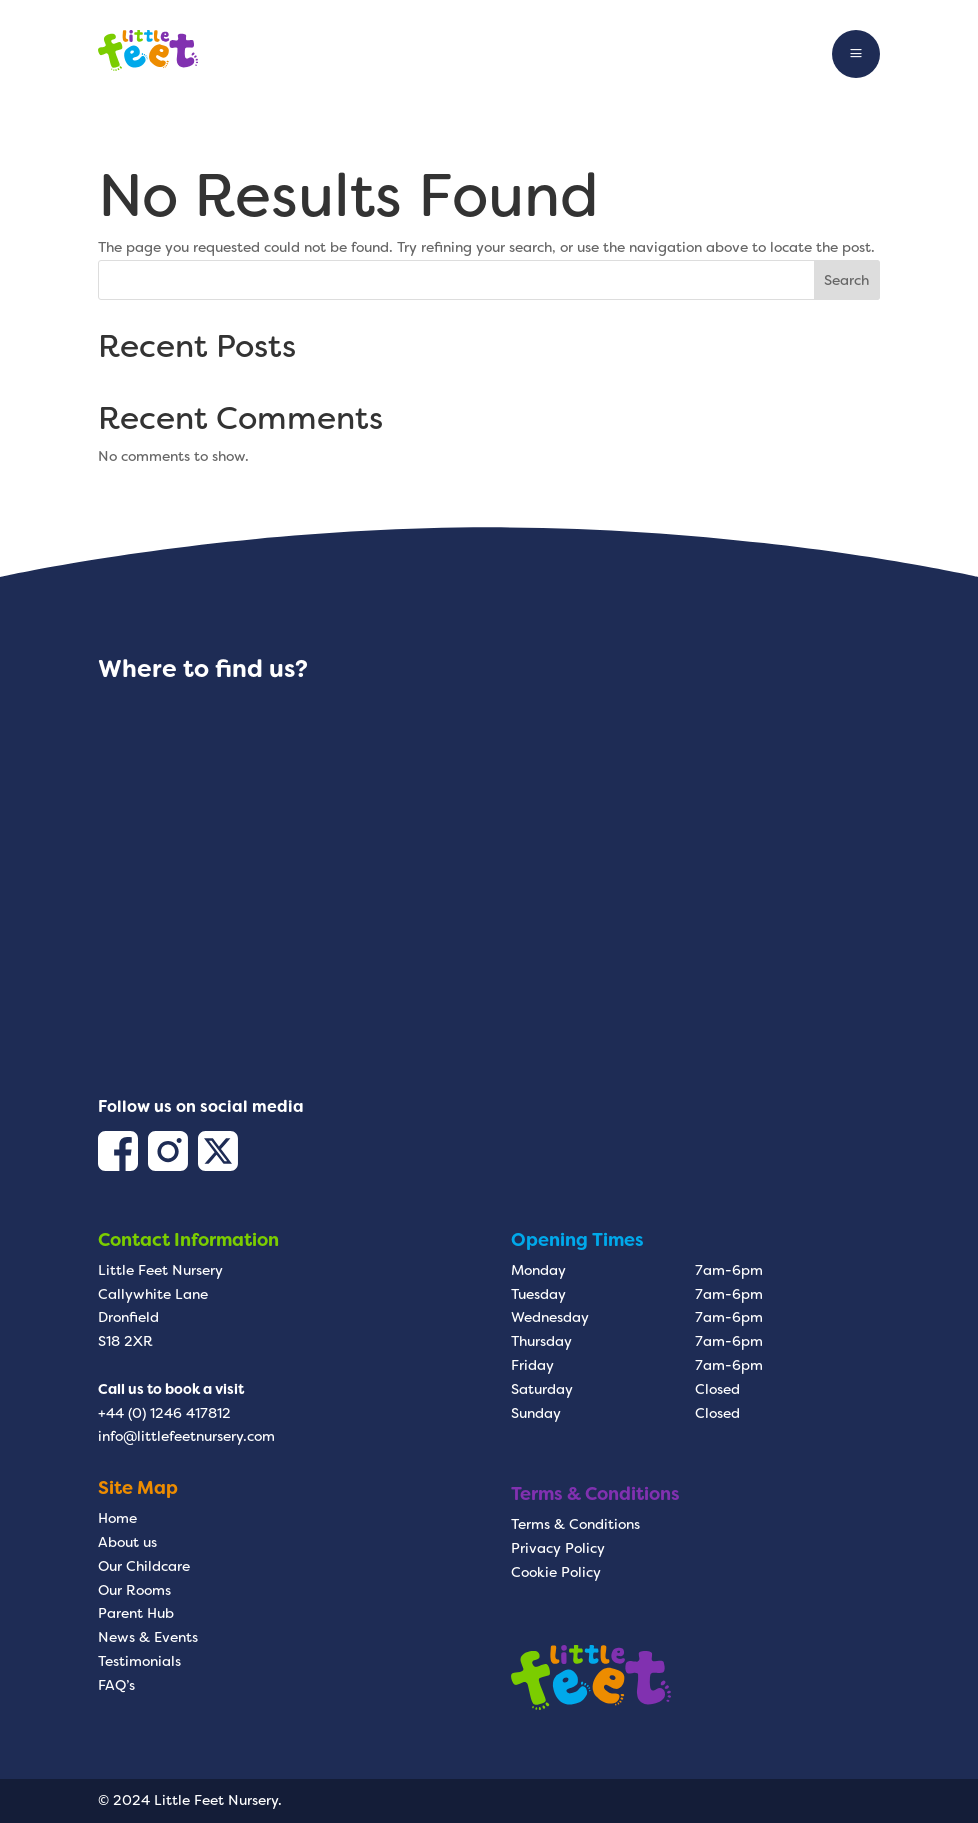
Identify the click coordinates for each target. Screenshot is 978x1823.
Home (117, 1518)
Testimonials (139, 1661)
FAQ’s (116, 1685)
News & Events (148, 1637)
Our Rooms (134, 1590)
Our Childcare (144, 1566)
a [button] (856, 54)
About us (127, 1542)
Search (846, 280)
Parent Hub (136, 1613)
